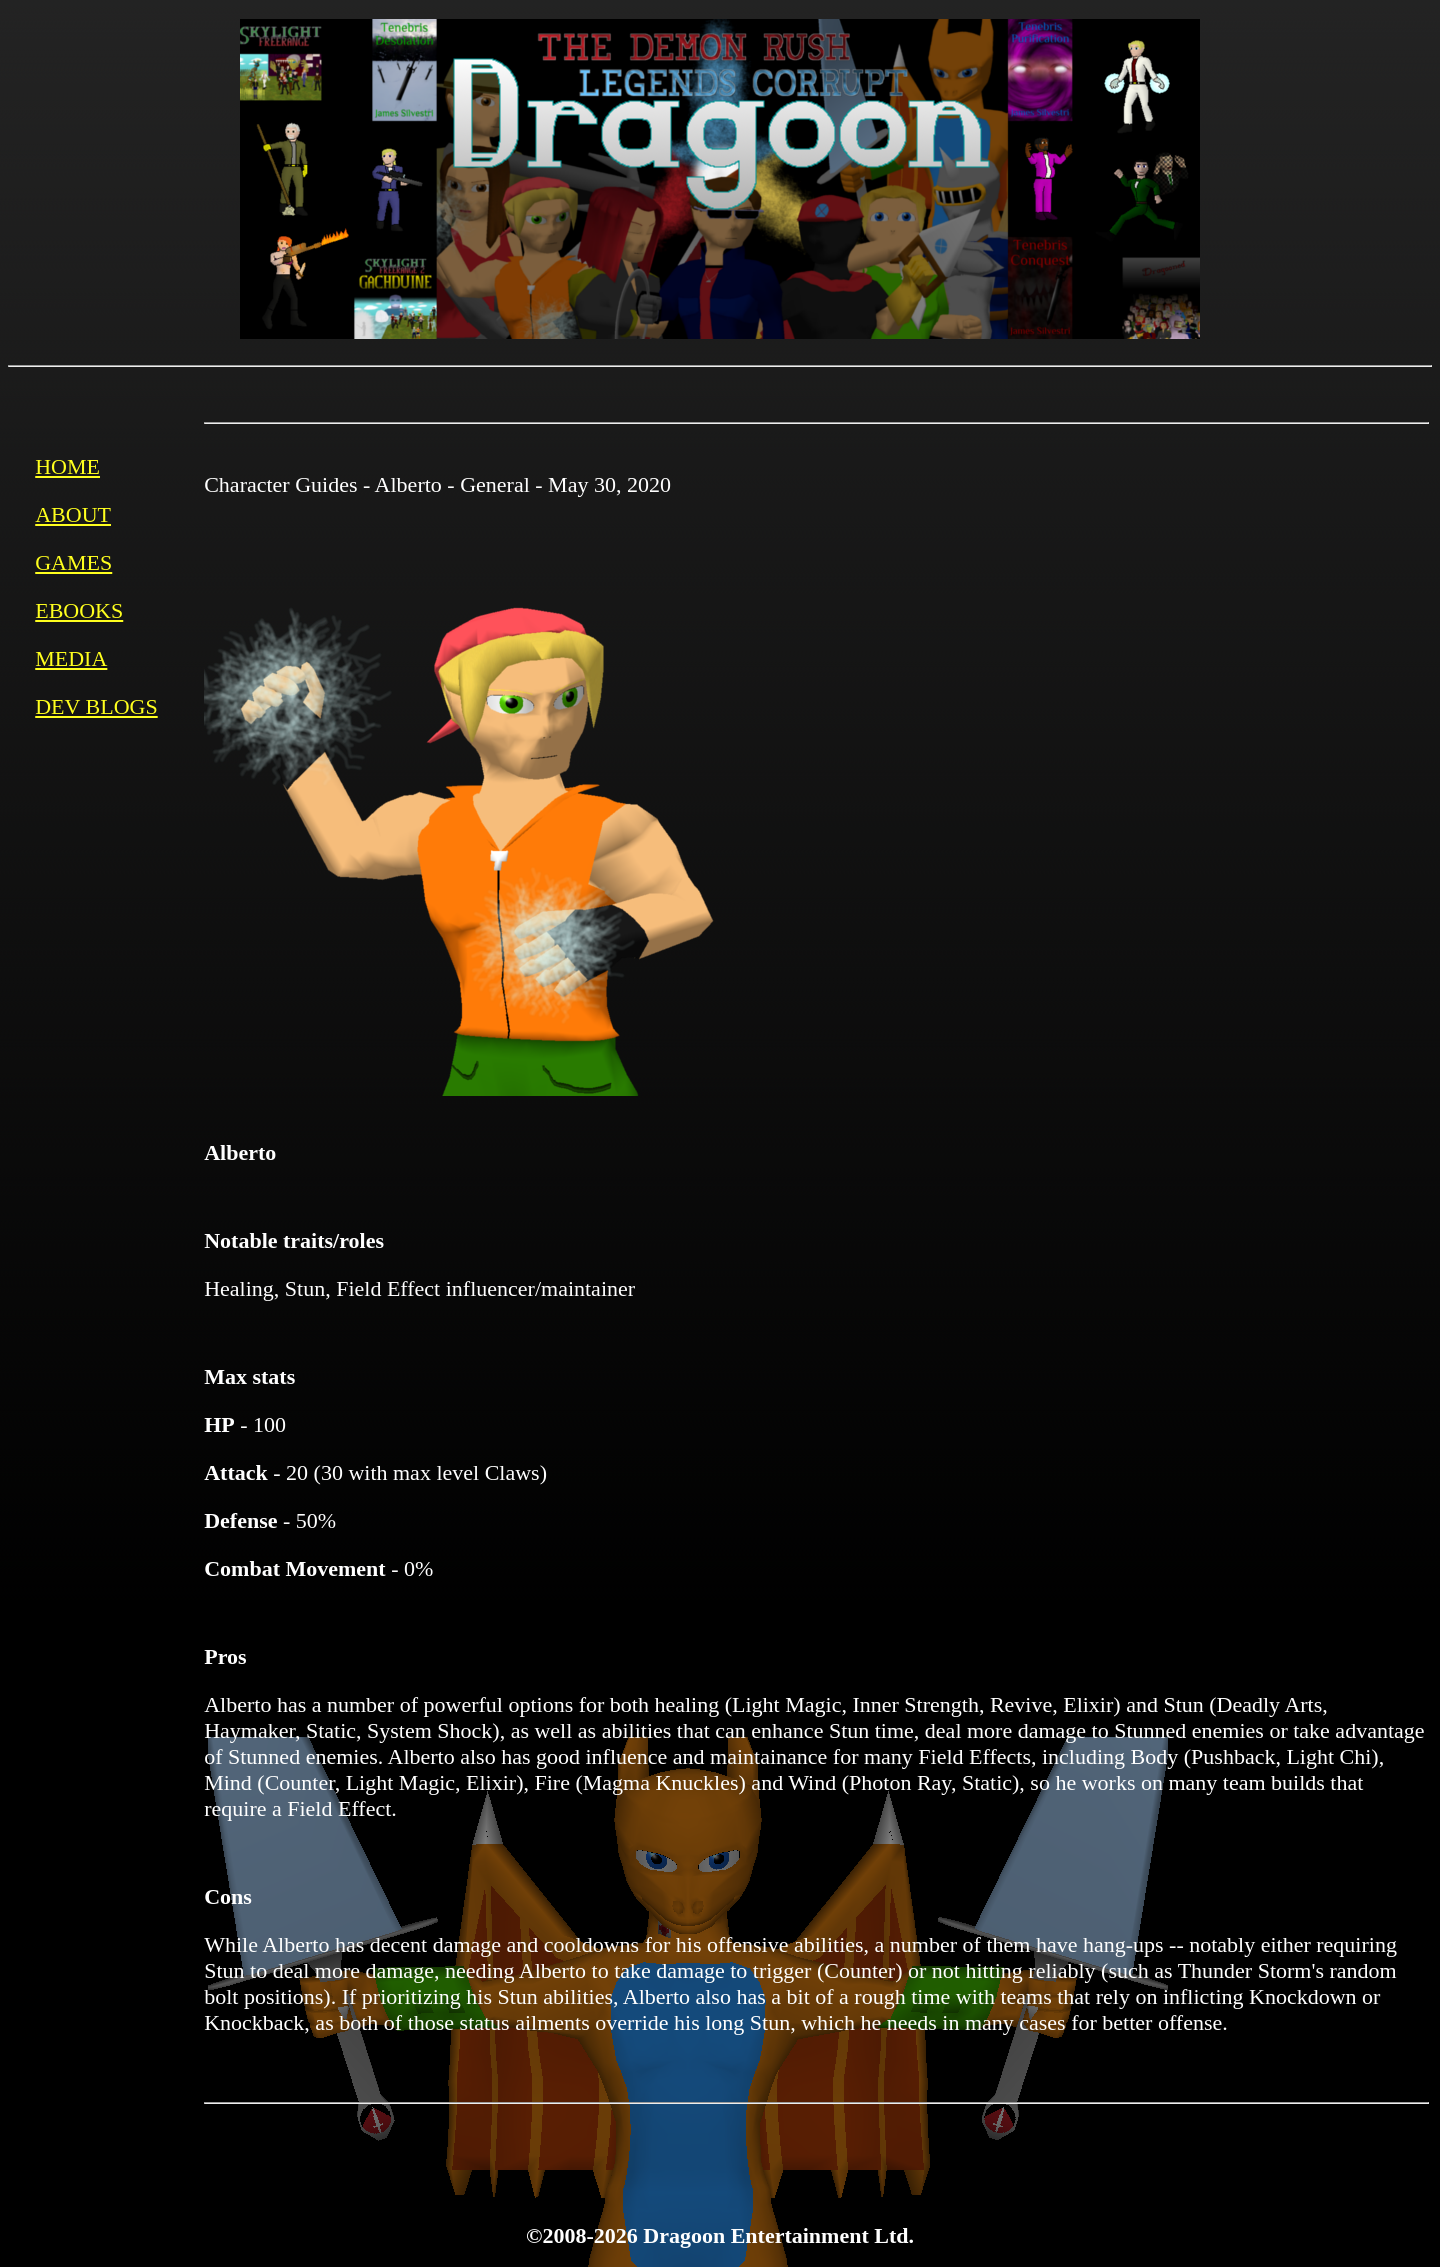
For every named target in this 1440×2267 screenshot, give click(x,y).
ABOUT (73, 514)
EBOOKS (79, 610)
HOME (67, 466)
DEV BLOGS (96, 706)
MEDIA (71, 658)
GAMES (73, 562)
